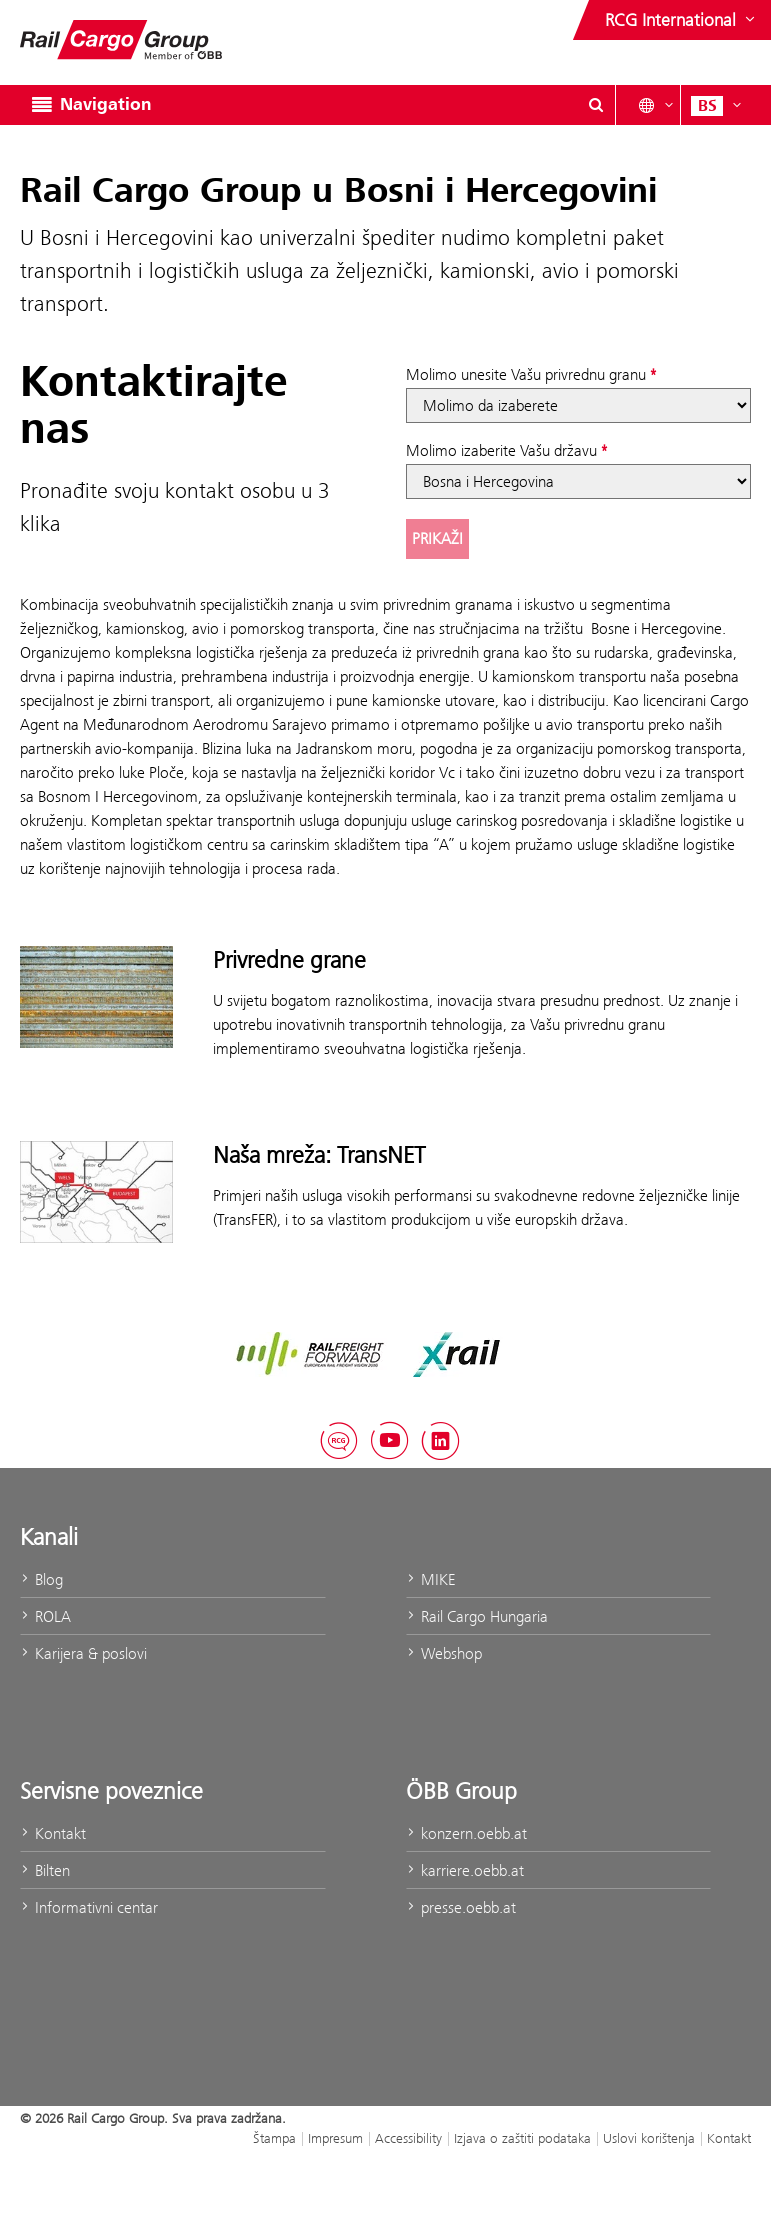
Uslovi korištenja (649, 2138)
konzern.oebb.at (466, 1833)
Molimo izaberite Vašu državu (501, 450)
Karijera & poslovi (83, 1653)
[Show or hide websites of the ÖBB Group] (682, 20)
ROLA (45, 1616)
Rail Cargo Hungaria (477, 1616)
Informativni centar (89, 1907)
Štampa (274, 2138)
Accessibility (408, 2138)
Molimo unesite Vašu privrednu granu (526, 374)
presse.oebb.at (461, 1907)
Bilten (45, 1870)
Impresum (335, 2138)
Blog (41, 1579)
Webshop (444, 1653)
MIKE (430, 1579)
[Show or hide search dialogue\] (596, 105)
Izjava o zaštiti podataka (522, 2138)
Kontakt (53, 1833)
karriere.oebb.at (465, 1870)
